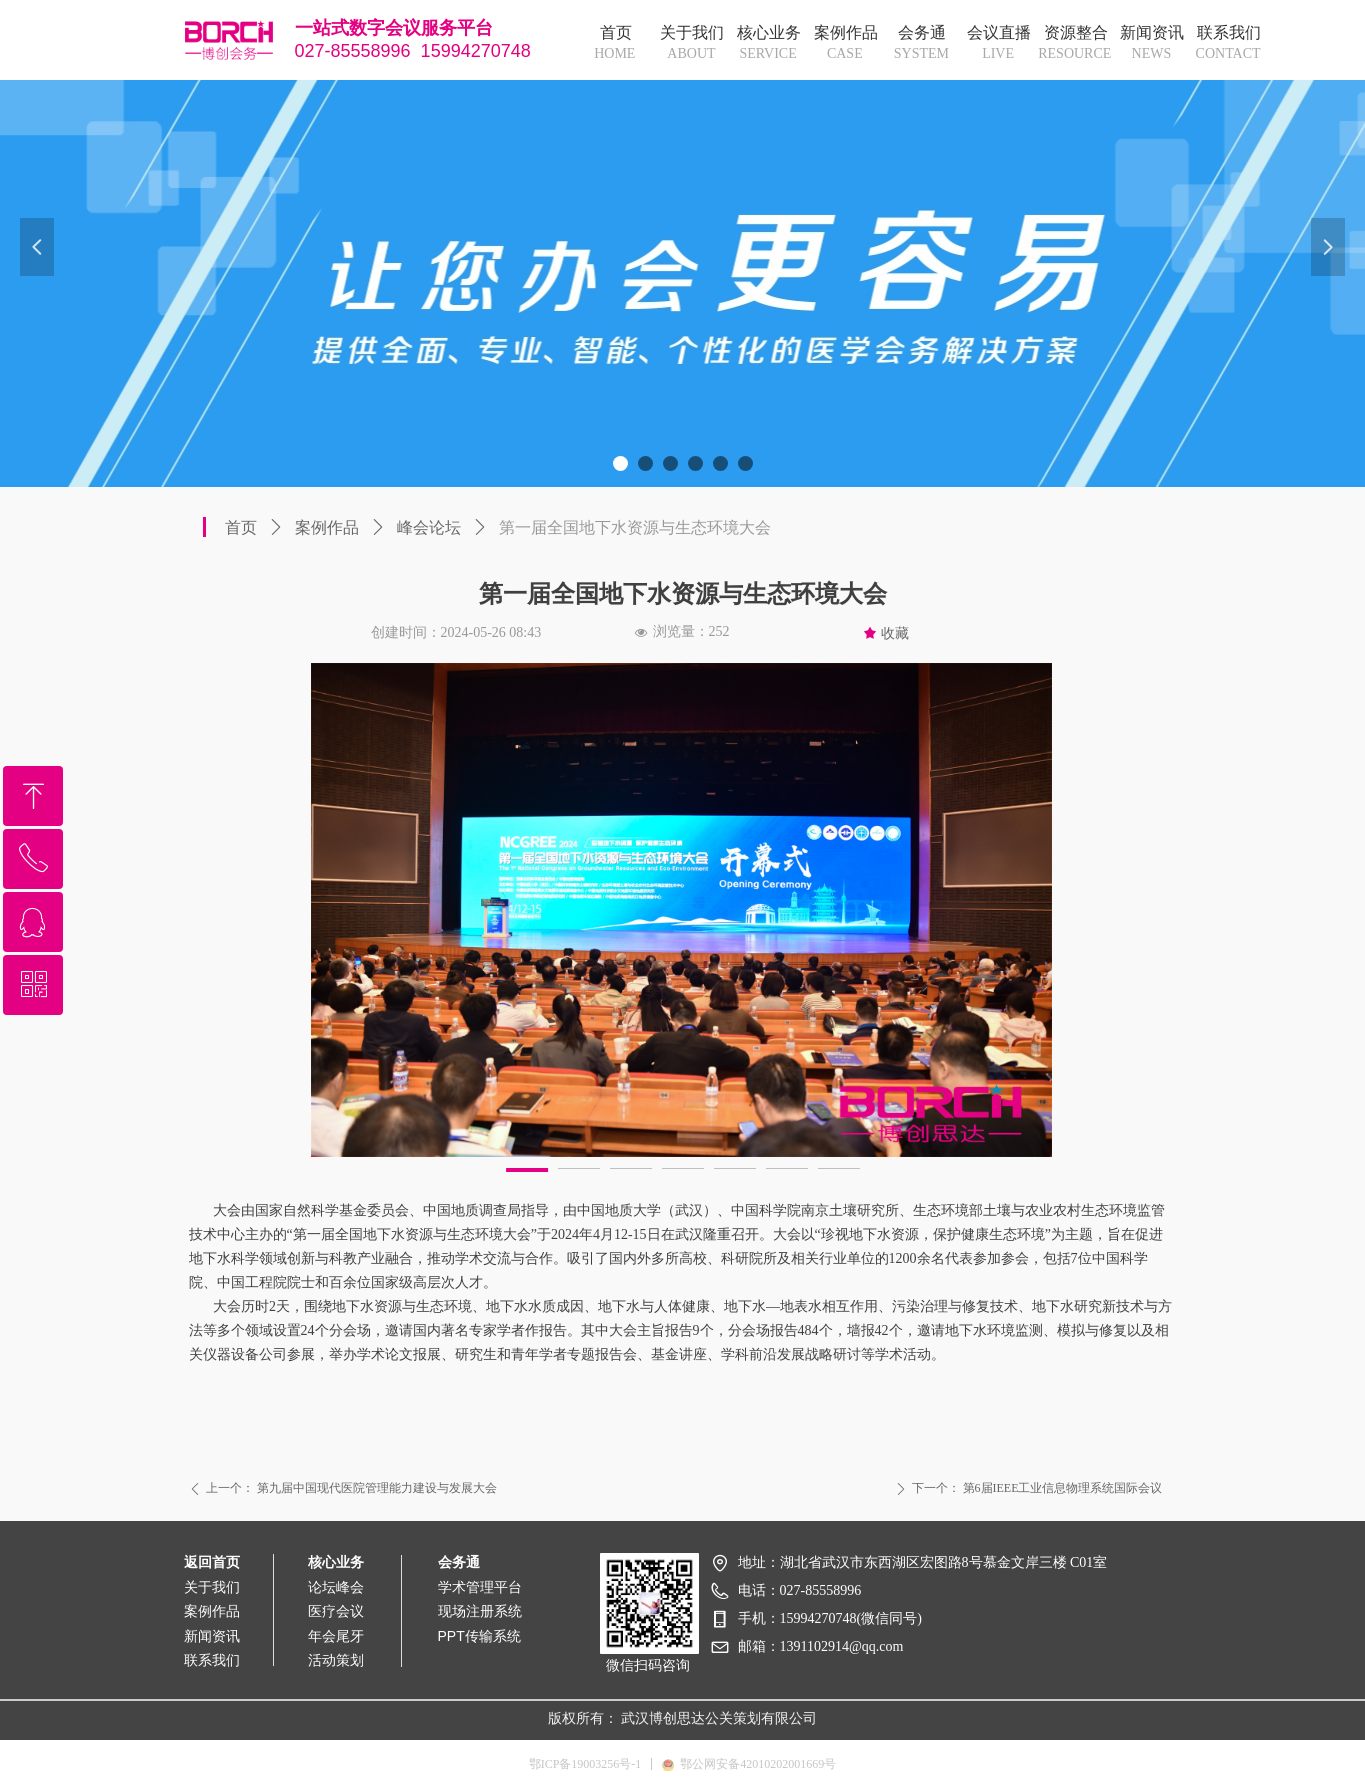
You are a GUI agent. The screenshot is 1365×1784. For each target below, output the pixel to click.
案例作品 (327, 527)
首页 (241, 527)
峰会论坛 (429, 527)
